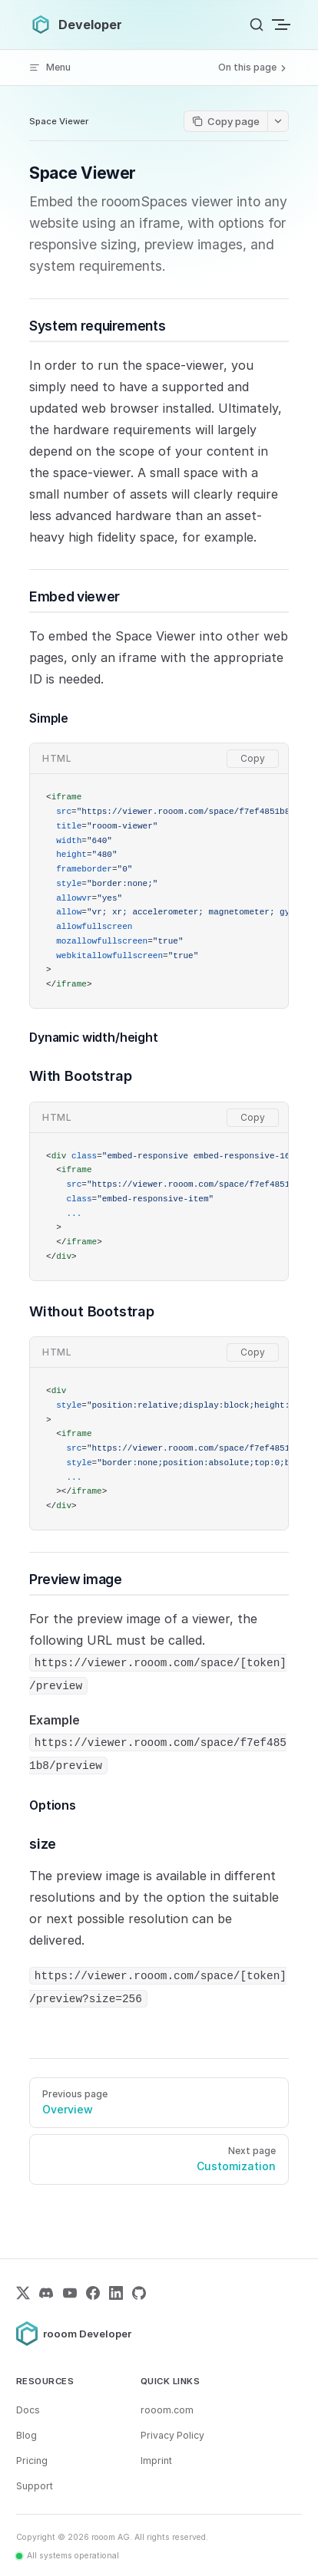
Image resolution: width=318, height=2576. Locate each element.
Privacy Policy (172, 2435)
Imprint (156, 2460)
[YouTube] (70, 2293)
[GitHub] (139, 2293)
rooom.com (167, 2410)
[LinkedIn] (116, 2293)
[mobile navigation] (282, 24)
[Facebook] (93, 2293)
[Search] (256, 24)
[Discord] (46, 2293)
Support (34, 2486)
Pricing (32, 2460)
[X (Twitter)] (23, 2293)
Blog (26, 2435)
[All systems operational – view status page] (67, 2556)
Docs (28, 2410)
